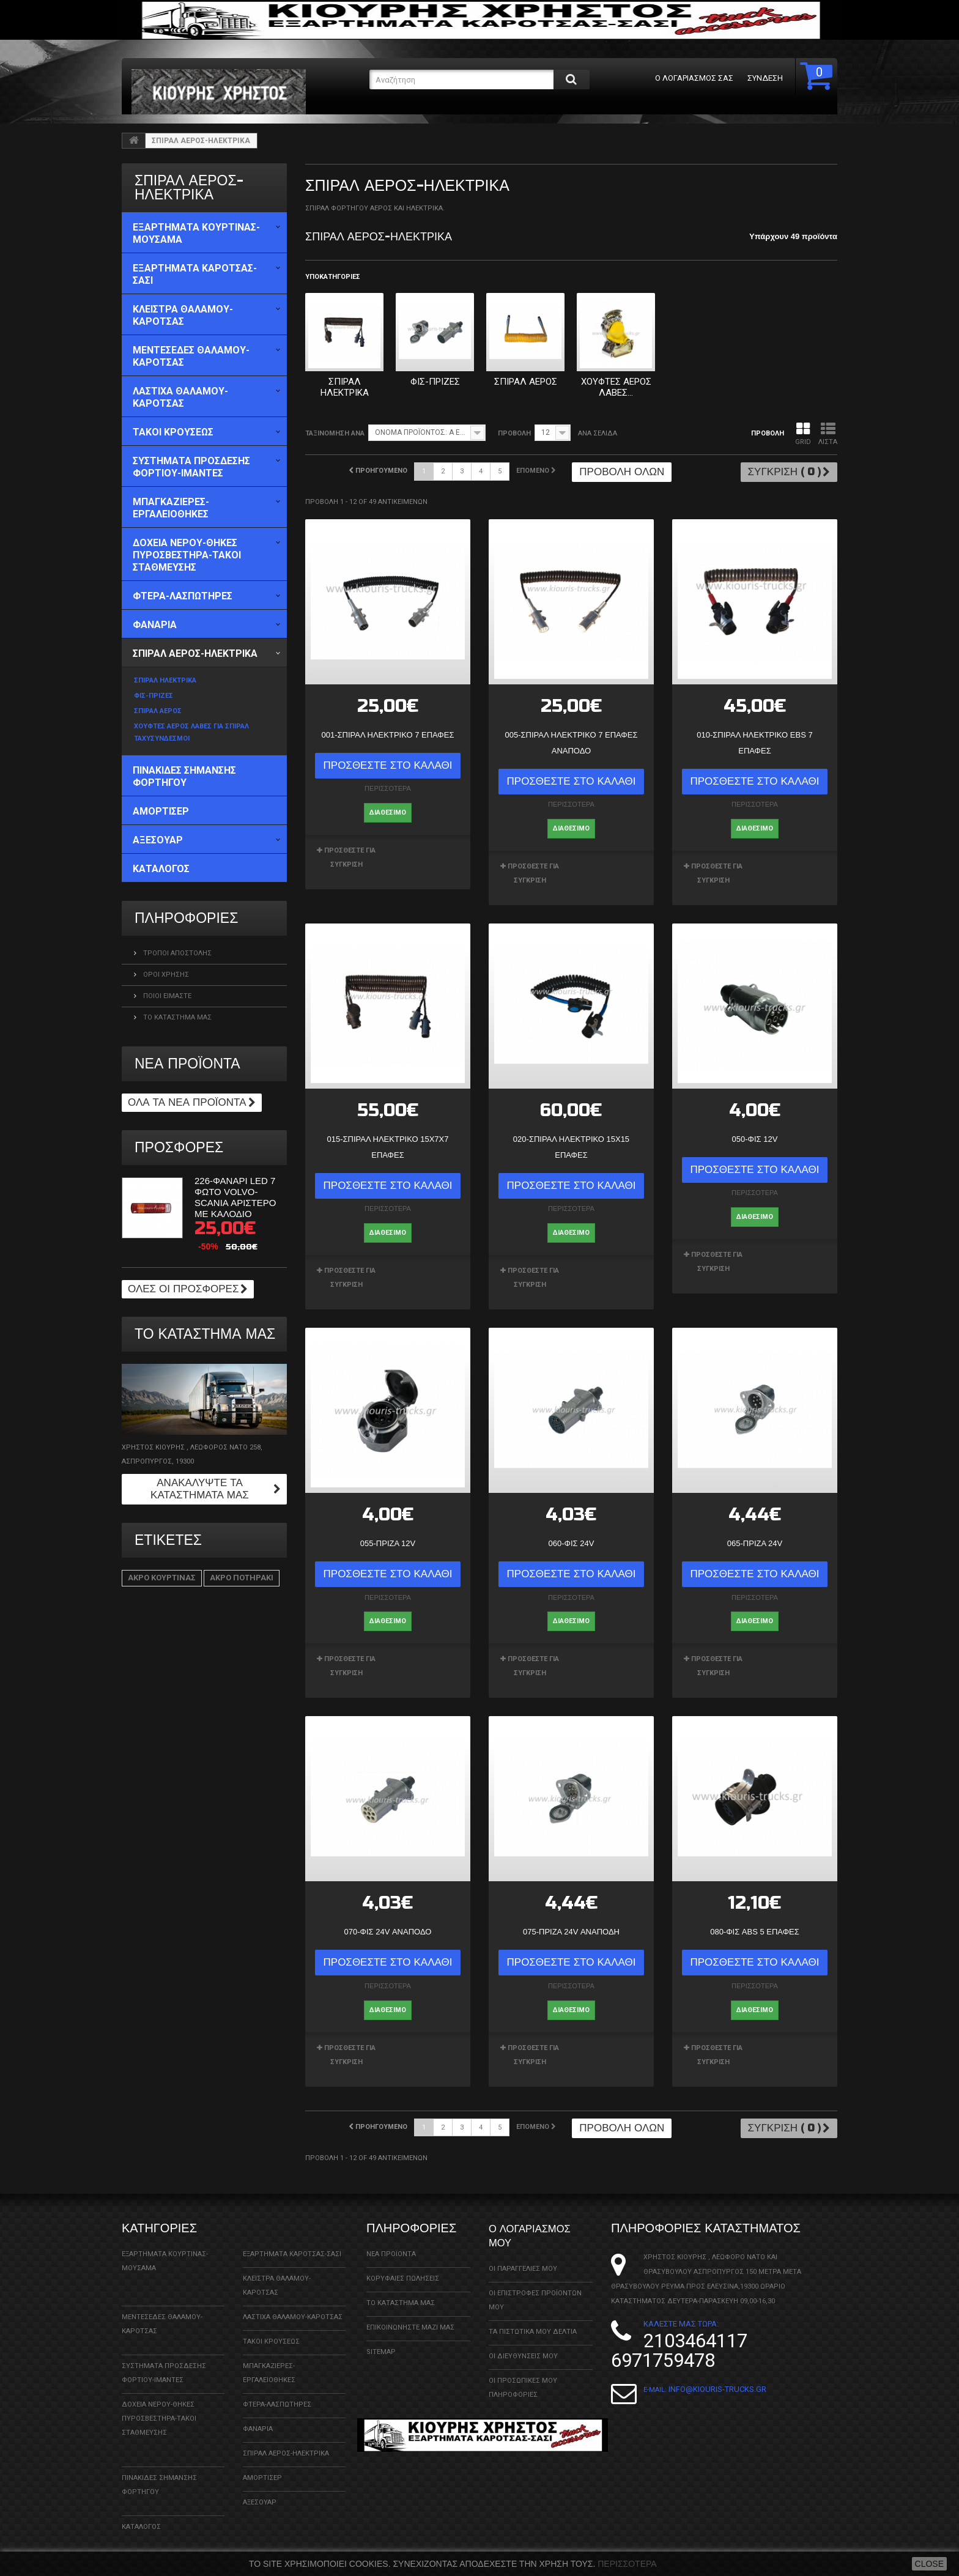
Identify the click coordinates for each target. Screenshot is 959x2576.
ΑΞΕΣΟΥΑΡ (259, 2489)
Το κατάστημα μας (176, 1017)
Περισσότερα (627, 2564)
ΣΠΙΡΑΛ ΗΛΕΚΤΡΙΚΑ (344, 387)
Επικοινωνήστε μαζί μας (410, 2315)
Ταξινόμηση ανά (335, 433)
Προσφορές (179, 1147)
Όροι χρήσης (165, 975)
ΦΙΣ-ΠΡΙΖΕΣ (435, 381)
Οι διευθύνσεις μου (523, 2342)
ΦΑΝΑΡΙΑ (258, 2416)
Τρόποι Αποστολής (176, 953)
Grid (803, 434)
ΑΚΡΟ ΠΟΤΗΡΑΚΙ (241, 1577)
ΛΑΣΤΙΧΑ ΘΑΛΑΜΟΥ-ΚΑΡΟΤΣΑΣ (292, 2304)
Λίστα (827, 434)
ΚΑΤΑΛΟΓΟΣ (141, 2514)
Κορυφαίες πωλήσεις (402, 2266)
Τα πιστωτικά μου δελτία (533, 2318)
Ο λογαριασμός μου (538, 2222)
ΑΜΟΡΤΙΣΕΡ (262, 2465)
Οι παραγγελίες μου (523, 2255)
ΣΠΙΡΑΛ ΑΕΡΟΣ (525, 381)
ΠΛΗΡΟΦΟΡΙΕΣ (186, 918)
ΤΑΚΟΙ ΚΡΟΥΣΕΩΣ (271, 2329)
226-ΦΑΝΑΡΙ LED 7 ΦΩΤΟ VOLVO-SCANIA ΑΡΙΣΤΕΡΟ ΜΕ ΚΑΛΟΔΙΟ (235, 1197)
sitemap (381, 2339)
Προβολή (514, 433)
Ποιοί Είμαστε (166, 996)
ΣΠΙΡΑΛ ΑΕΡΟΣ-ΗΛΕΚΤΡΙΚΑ (286, 2441)
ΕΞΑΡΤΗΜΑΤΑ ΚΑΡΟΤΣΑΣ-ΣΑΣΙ (292, 2241)
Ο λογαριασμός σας (687, 78)
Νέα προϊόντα (187, 1064)
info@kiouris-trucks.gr (717, 2376)
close (929, 2564)
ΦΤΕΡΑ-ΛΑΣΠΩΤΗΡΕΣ (277, 2392)
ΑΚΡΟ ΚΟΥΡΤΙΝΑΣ (162, 1577)
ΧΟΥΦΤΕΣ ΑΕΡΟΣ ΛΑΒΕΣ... (616, 387)
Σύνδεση (758, 78)
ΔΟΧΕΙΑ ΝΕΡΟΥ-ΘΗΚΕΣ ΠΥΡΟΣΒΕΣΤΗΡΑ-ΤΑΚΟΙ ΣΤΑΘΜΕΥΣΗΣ (159, 2406)
